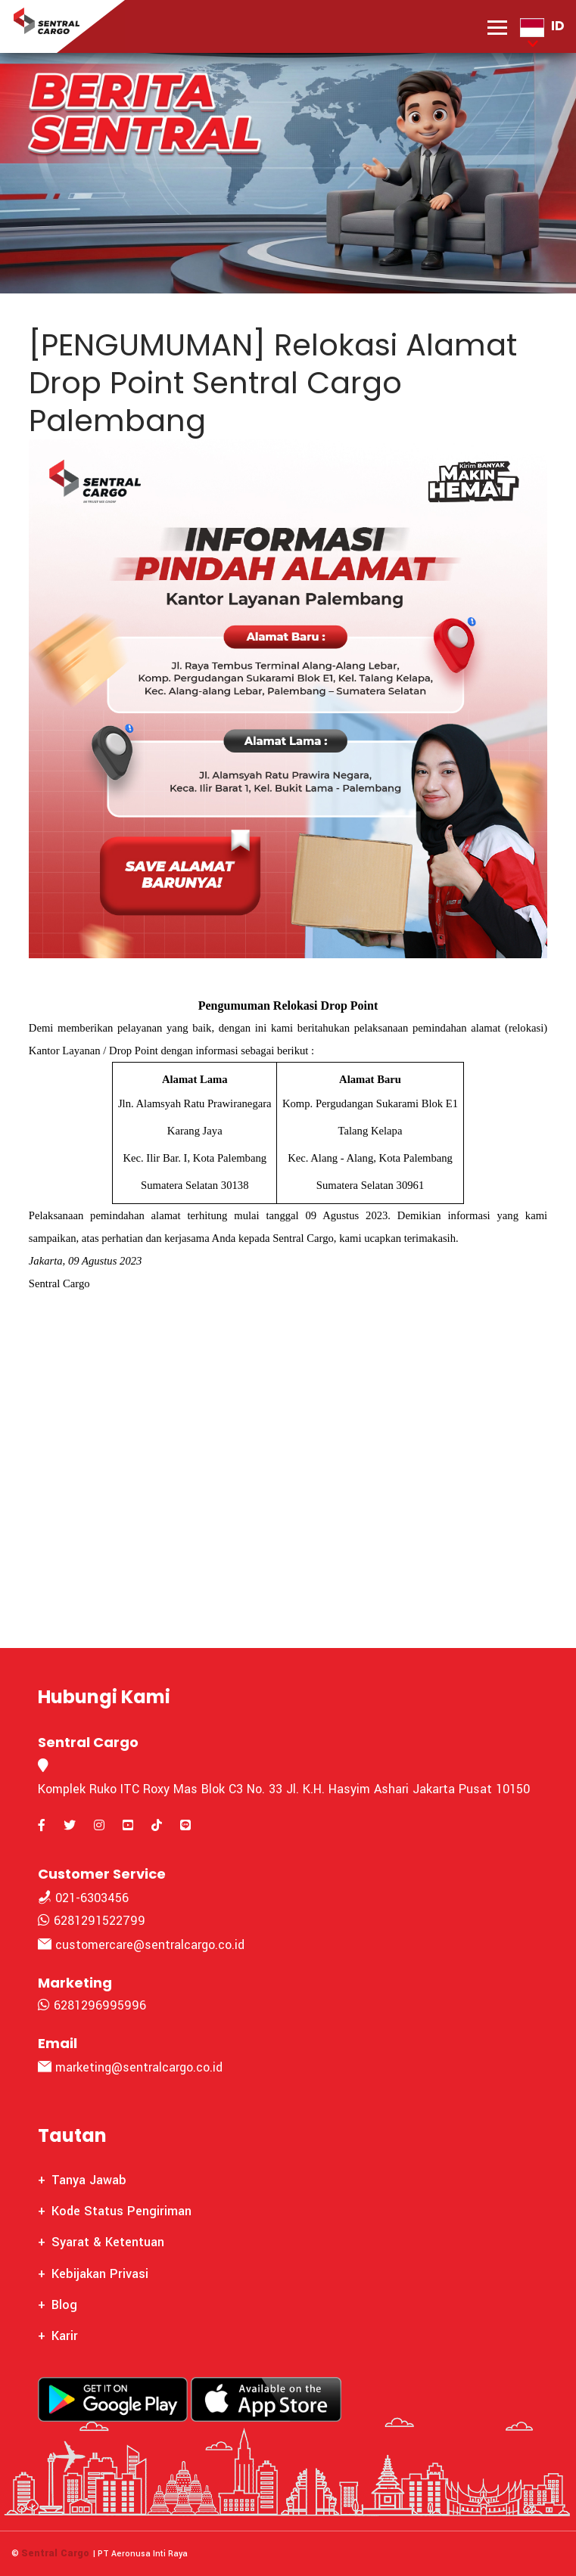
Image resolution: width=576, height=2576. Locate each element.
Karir (64, 2336)
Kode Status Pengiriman (121, 2211)
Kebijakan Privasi (99, 2274)
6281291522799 (91, 1920)
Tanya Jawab (88, 2180)
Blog (64, 2305)
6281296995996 (92, 2005)
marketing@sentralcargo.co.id (130, 2067)
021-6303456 (83, 1898)
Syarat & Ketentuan (107, 2242)
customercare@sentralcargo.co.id (141, 1945)
